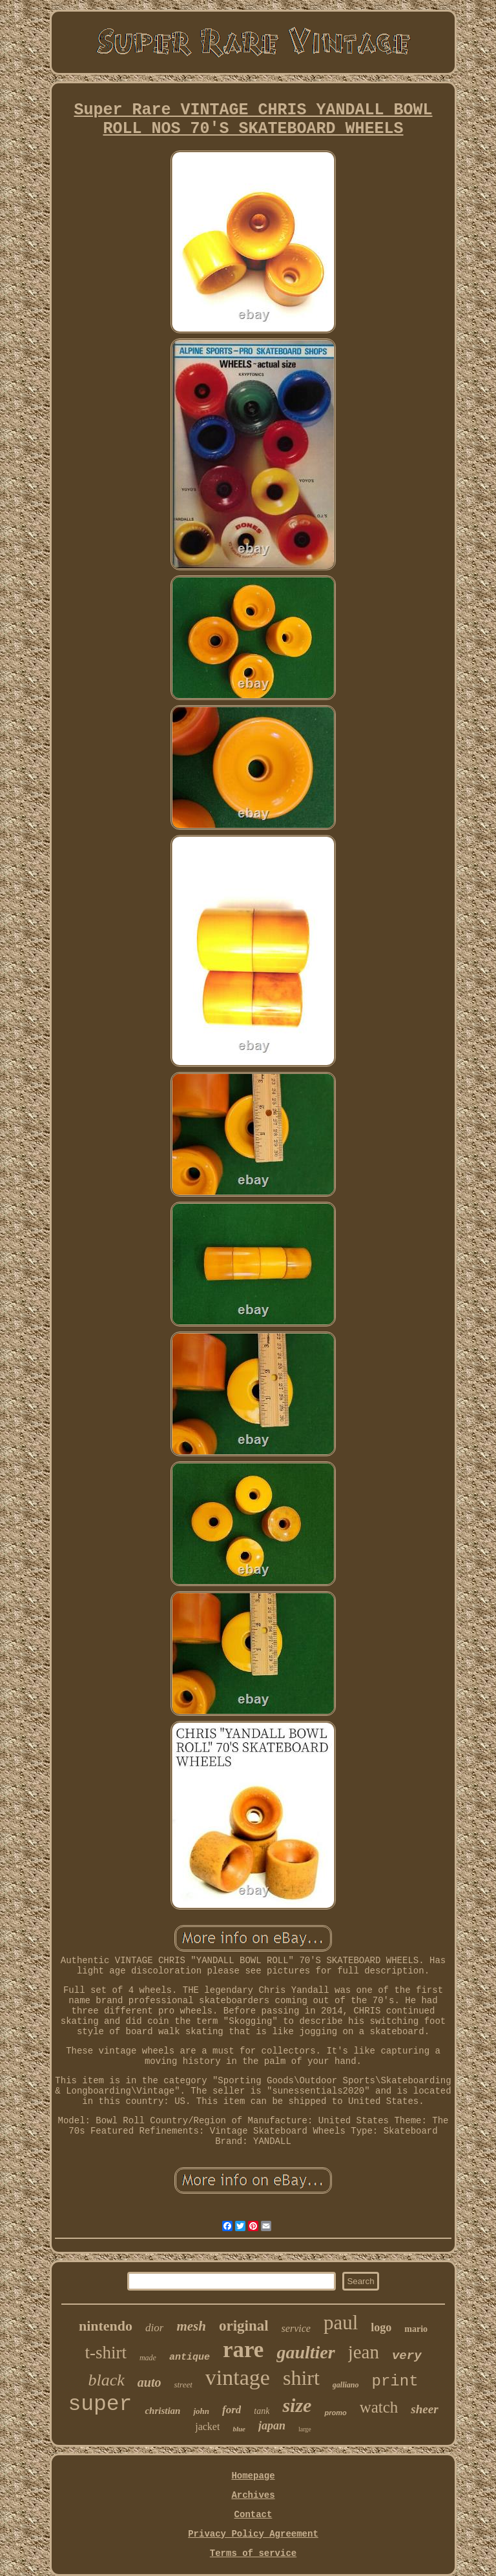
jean (363, 2352)
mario (416, 2329)
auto (149, 2382)
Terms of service (253, 2553)
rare (243, 2349)
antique (189, 2357)
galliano (346, 2384)
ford (231, 2410)
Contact (253, 2514)
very (407, 2356)
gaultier (305, 2352)
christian (162, 2411)
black (106, 2380)
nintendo (105, 2326)
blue (238, 2429)
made (148, 2357)
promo (335, 2412)
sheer (424, 2409)
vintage (237, 2377)
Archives (252, 2495)
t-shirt (106, 2352)
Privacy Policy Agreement (253, 2534)
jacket (207, 2426)
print (395, 2381)
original (244, 2326)
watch (379, 2407)
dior (154, 2328)
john (201, 2411)
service (296, 2328)
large (304, 2429)
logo (381, 2327)
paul (341, 2322)
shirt (301, 2377)
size (296, 2405)
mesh (191, 2326)
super (100, 2404)
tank (261, 2411)
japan (271, 2425)
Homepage (252, 2476)
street (183, 2384)
